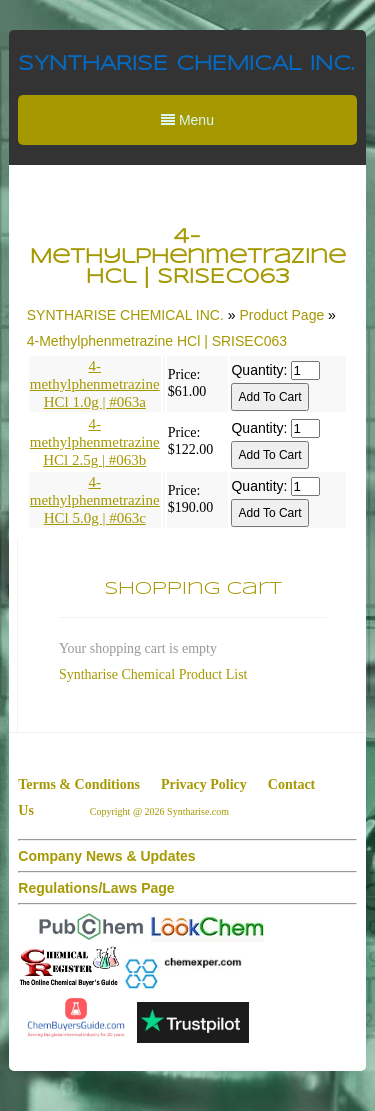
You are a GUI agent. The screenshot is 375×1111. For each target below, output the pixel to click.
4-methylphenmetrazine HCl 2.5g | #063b (95, 442)
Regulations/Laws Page (96, 888)
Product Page (281, 315)
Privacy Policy (204, 784)
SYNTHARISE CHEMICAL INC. (186, 64)
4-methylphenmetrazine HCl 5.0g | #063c (95, 500)
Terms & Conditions (79, 784)
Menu (187, 120)
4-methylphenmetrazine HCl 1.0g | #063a (95, 384)
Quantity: (259, 370)
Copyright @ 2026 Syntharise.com (161, 811)
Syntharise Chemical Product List (153, 674)
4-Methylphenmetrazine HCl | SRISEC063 (157, 341)
